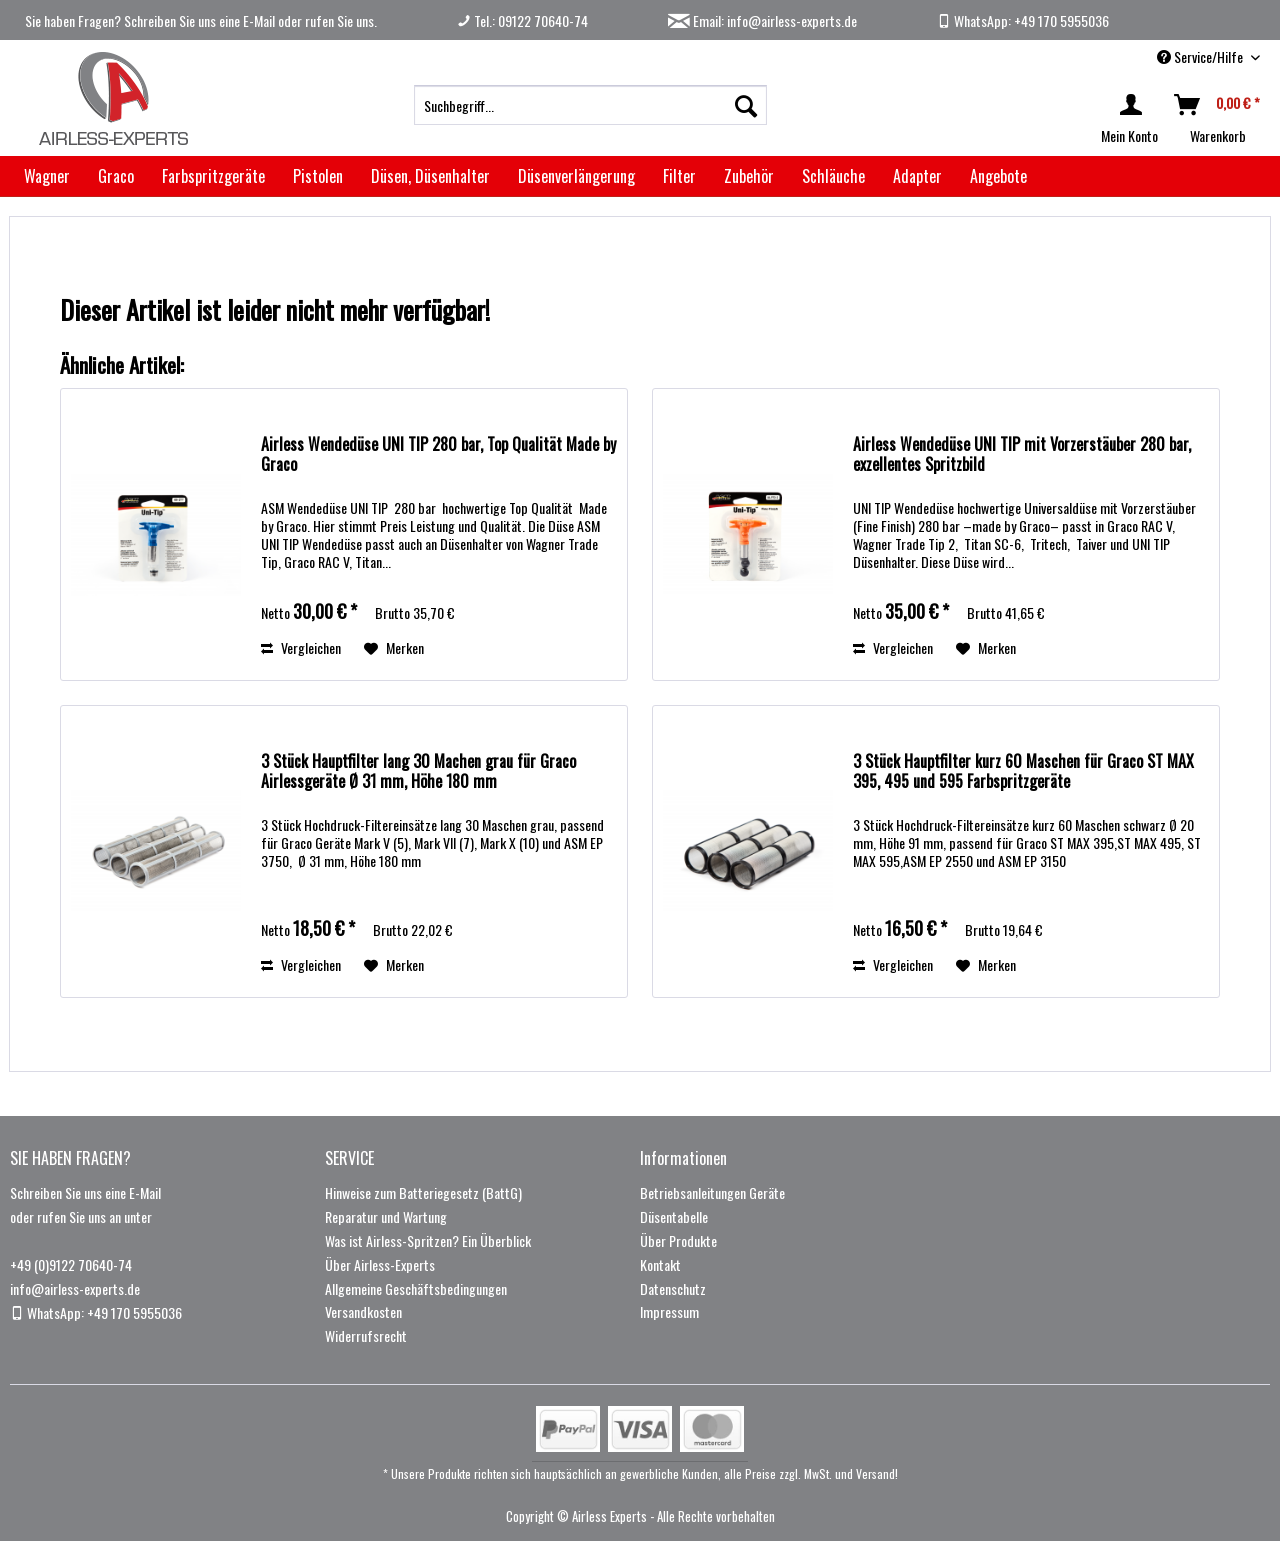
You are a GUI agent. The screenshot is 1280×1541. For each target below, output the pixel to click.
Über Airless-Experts (380, 1264)
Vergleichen (301, 647)
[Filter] (679, 176)
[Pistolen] (318, 176)
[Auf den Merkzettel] (394, 648)
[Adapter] (917, 176)
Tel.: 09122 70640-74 (522, 20)
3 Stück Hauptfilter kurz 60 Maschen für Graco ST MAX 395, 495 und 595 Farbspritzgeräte (1023, 772)
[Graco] (116, 176)
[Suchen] (746, 105)
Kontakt (660, 1264)
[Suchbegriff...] (590, 105)
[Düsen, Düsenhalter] (430, 176)
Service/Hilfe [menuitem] (1201, 56)
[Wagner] (47, 176)
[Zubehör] (749, 176)
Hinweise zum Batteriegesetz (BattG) (423, 1192)
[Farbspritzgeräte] (213, 176)
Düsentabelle (674, 1216)
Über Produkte (678, 1240)
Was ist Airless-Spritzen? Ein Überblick (428, 1240)
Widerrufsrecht (366, 1335)
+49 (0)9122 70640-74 (71, 1264)
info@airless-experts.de (75, 1288)
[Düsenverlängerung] (576, 176)
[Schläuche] (833, 176)
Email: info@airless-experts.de (762, 20)
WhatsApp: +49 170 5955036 (1023, 20)
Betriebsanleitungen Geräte (712, 1192)
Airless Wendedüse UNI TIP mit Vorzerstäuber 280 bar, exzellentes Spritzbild (1022, 455)
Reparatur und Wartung (386, 1216)
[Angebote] (998, 176)
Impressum (669, 1311)
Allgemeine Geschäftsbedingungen (416, 1288)
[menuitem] (590, 105)
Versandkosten (363, 1311)
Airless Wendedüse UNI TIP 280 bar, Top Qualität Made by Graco (438, 455)
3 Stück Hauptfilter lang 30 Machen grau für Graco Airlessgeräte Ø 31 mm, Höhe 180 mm (418, 772)
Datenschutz (673, 1288)
